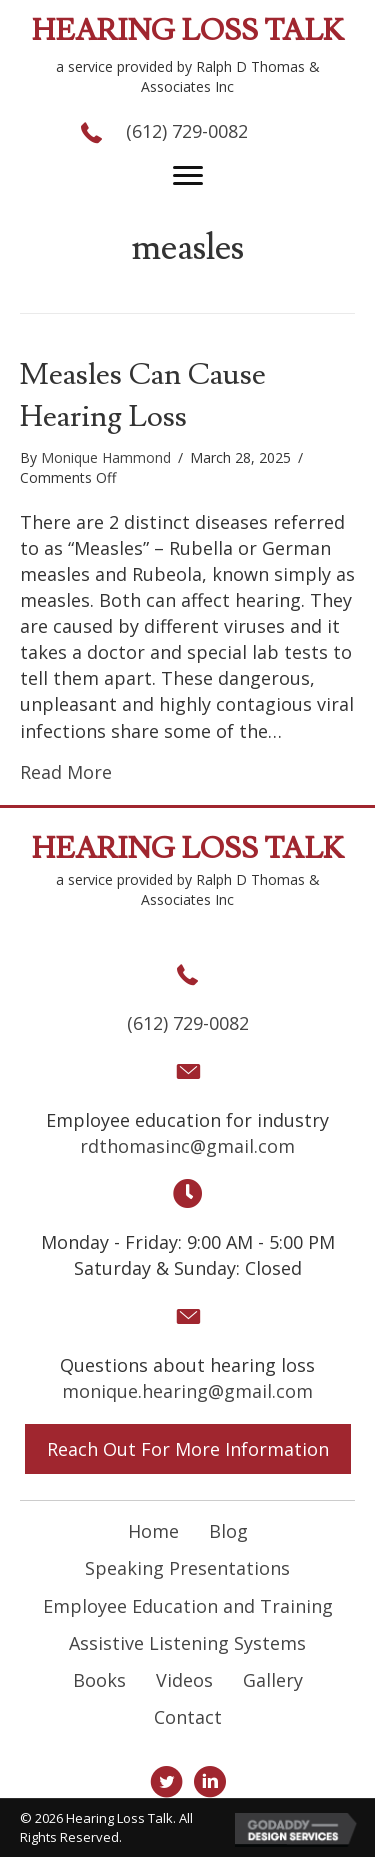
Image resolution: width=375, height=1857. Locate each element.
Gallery (273, 1680)
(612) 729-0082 (187, 131)
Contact (188, 1717)
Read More (66, 772)
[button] (188, 176)
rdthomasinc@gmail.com (187, 1146)
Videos (184, 1680)
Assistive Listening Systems (187, 1643)
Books (99, 1680)
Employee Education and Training (188, 1606)
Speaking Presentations (187, 1568)
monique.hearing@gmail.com (187, 1391)
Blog (228, 1531)
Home (153, 1531)
